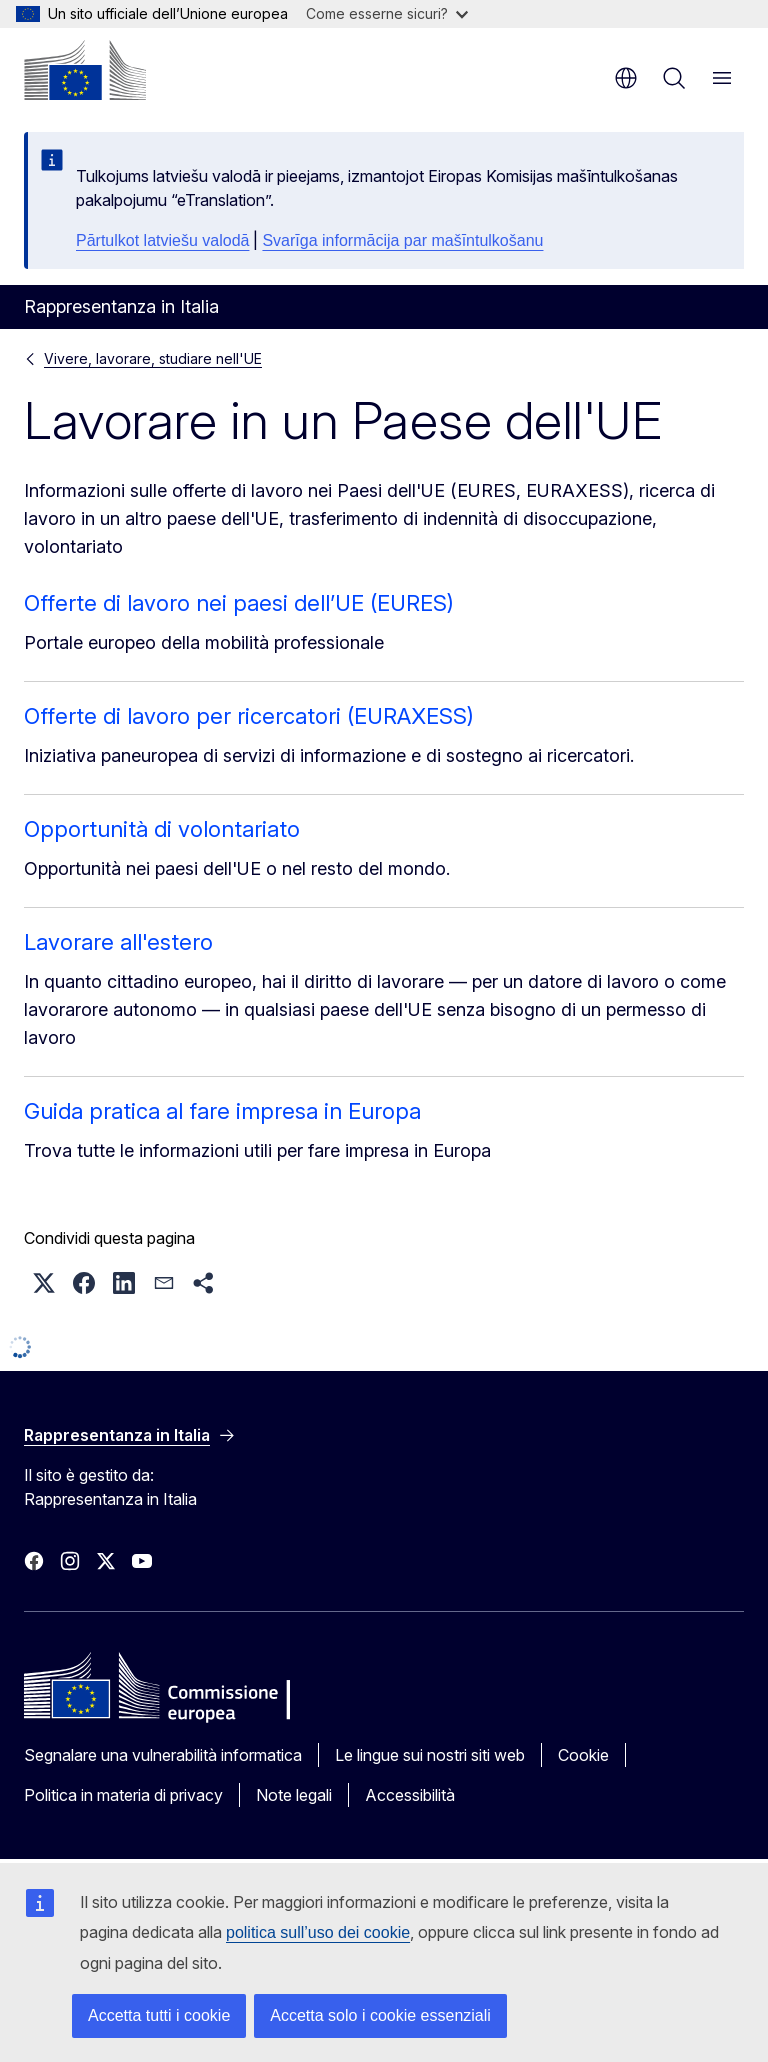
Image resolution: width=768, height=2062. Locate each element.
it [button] (626, 78)
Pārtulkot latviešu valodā (162, 240)
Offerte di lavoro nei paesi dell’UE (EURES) (239, 603)
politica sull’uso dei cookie (318, 1932)
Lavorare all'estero (118, 942)
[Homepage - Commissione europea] (85, 70)
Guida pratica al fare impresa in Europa (222, 1111)
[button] (44, 1283)
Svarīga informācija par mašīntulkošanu (402, 240)
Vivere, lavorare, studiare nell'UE (153, 358)
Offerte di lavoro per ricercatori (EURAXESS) (249, 716)
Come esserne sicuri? (387, 13)
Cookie (583, 1755)
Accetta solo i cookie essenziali (380, 2015)
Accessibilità (410, 1795)
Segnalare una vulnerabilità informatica (163, 1755)
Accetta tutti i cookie (159, 2015)
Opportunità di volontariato (162, 829)
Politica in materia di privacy (123, 1795)
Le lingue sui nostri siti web (430, 1755)
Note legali (294, 1795)
